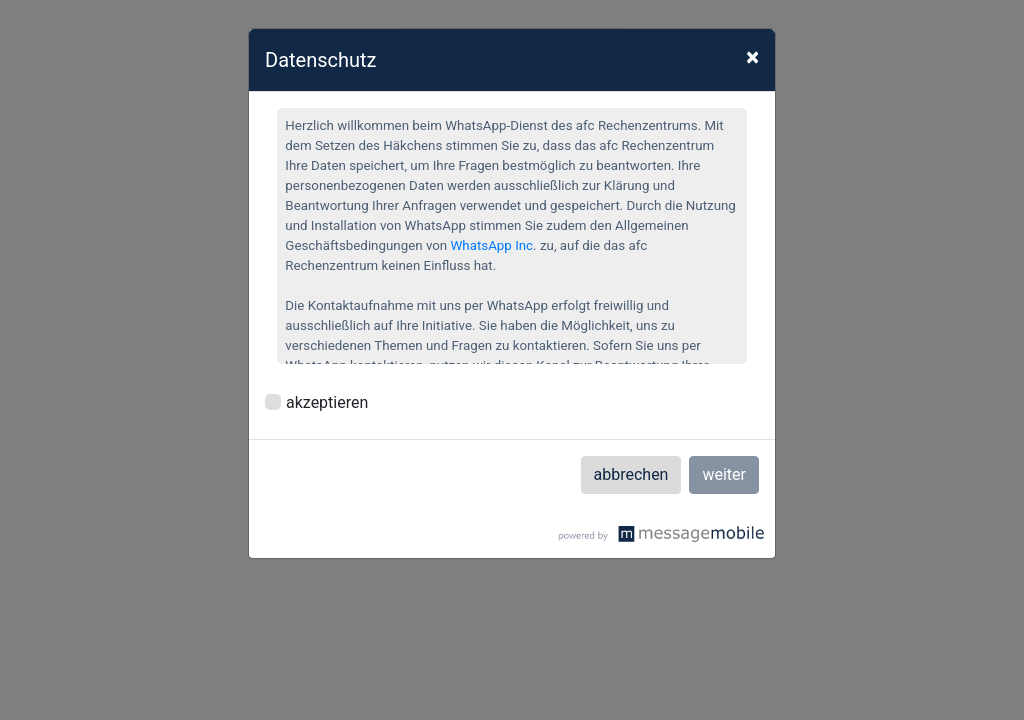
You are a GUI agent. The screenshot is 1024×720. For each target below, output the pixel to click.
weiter (724, 474)
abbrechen (631, 474)
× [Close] (752, 57)
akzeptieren (327, 402)
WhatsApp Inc (492, 245)
